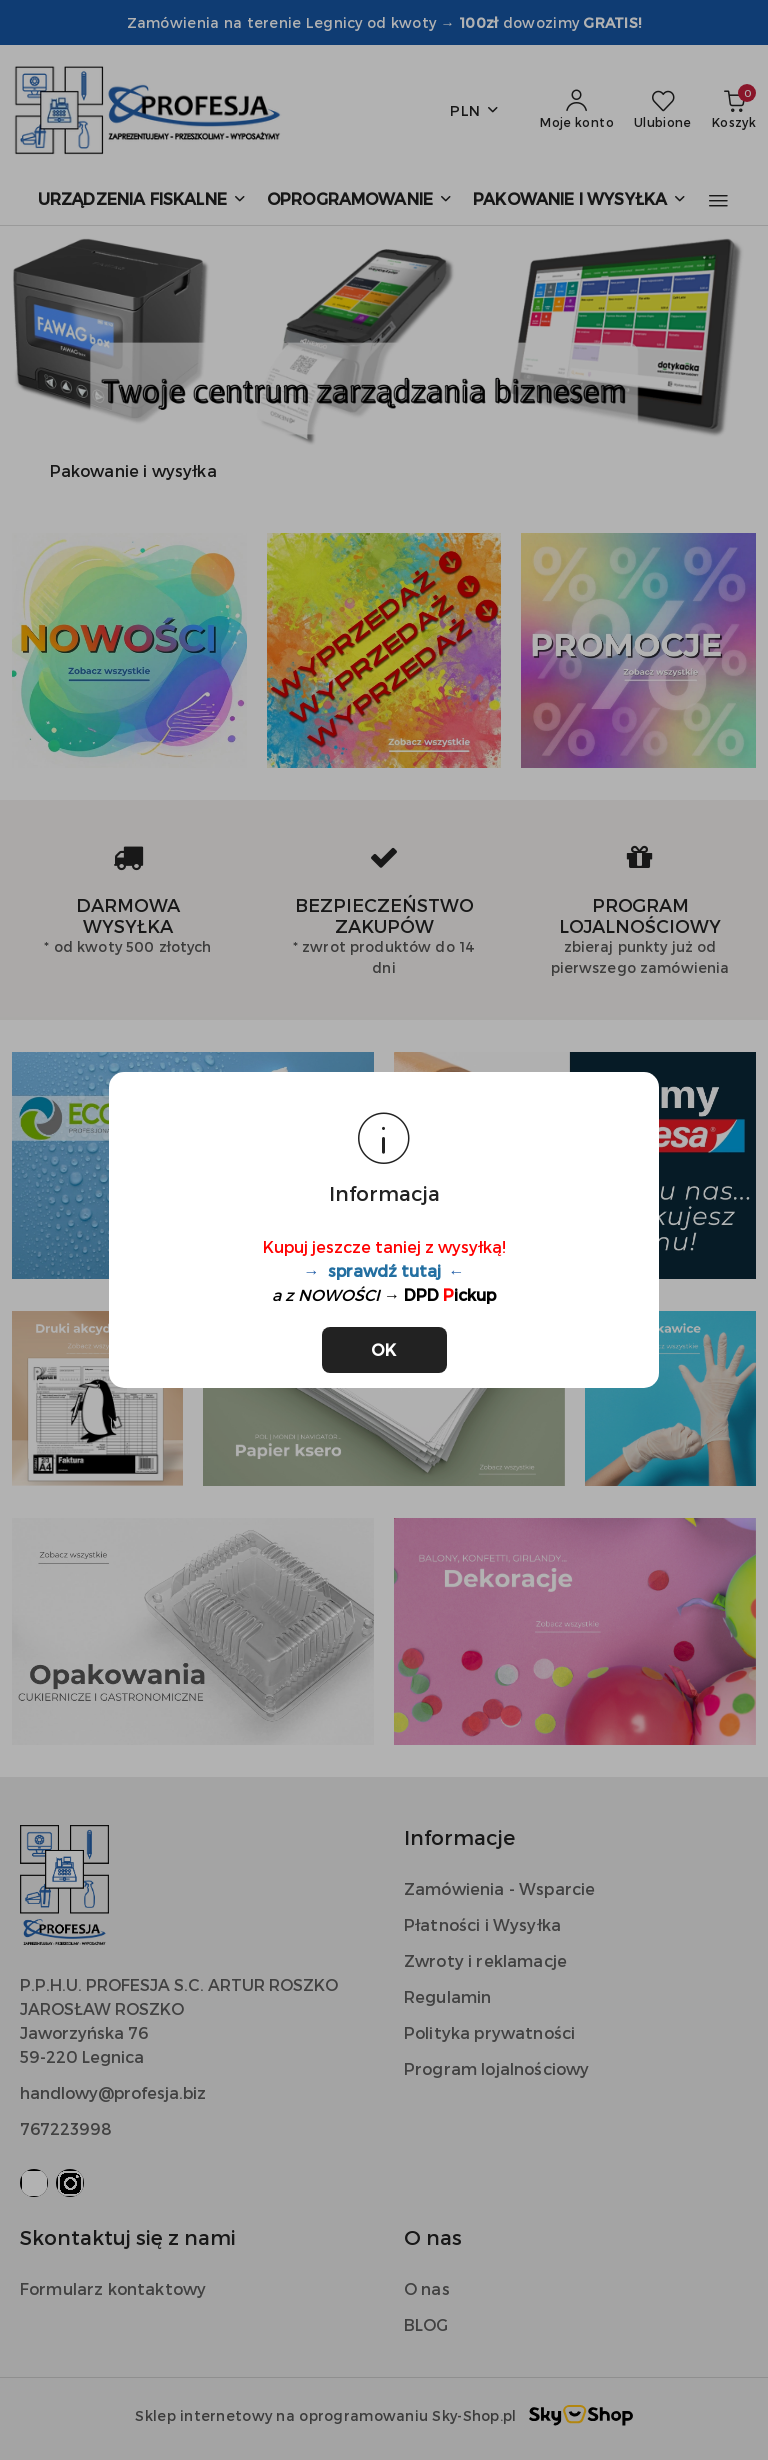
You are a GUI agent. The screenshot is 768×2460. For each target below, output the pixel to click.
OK (384, 1349)
